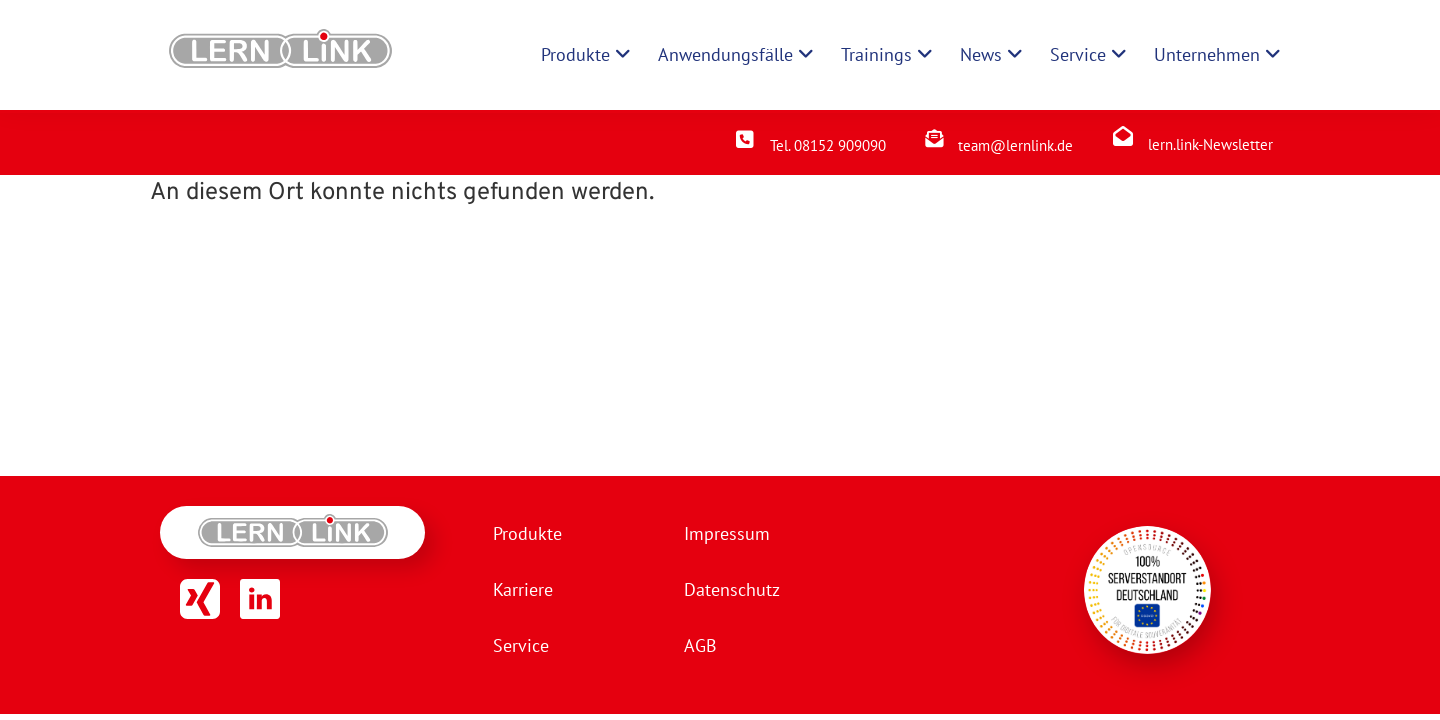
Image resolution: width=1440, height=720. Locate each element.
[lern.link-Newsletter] (1123, 136)
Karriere (523, 589)
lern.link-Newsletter (1210, 144)
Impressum (727, 533)
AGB (700, 645)
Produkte (527, 533)
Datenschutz (732, 589)
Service (521, 645)
